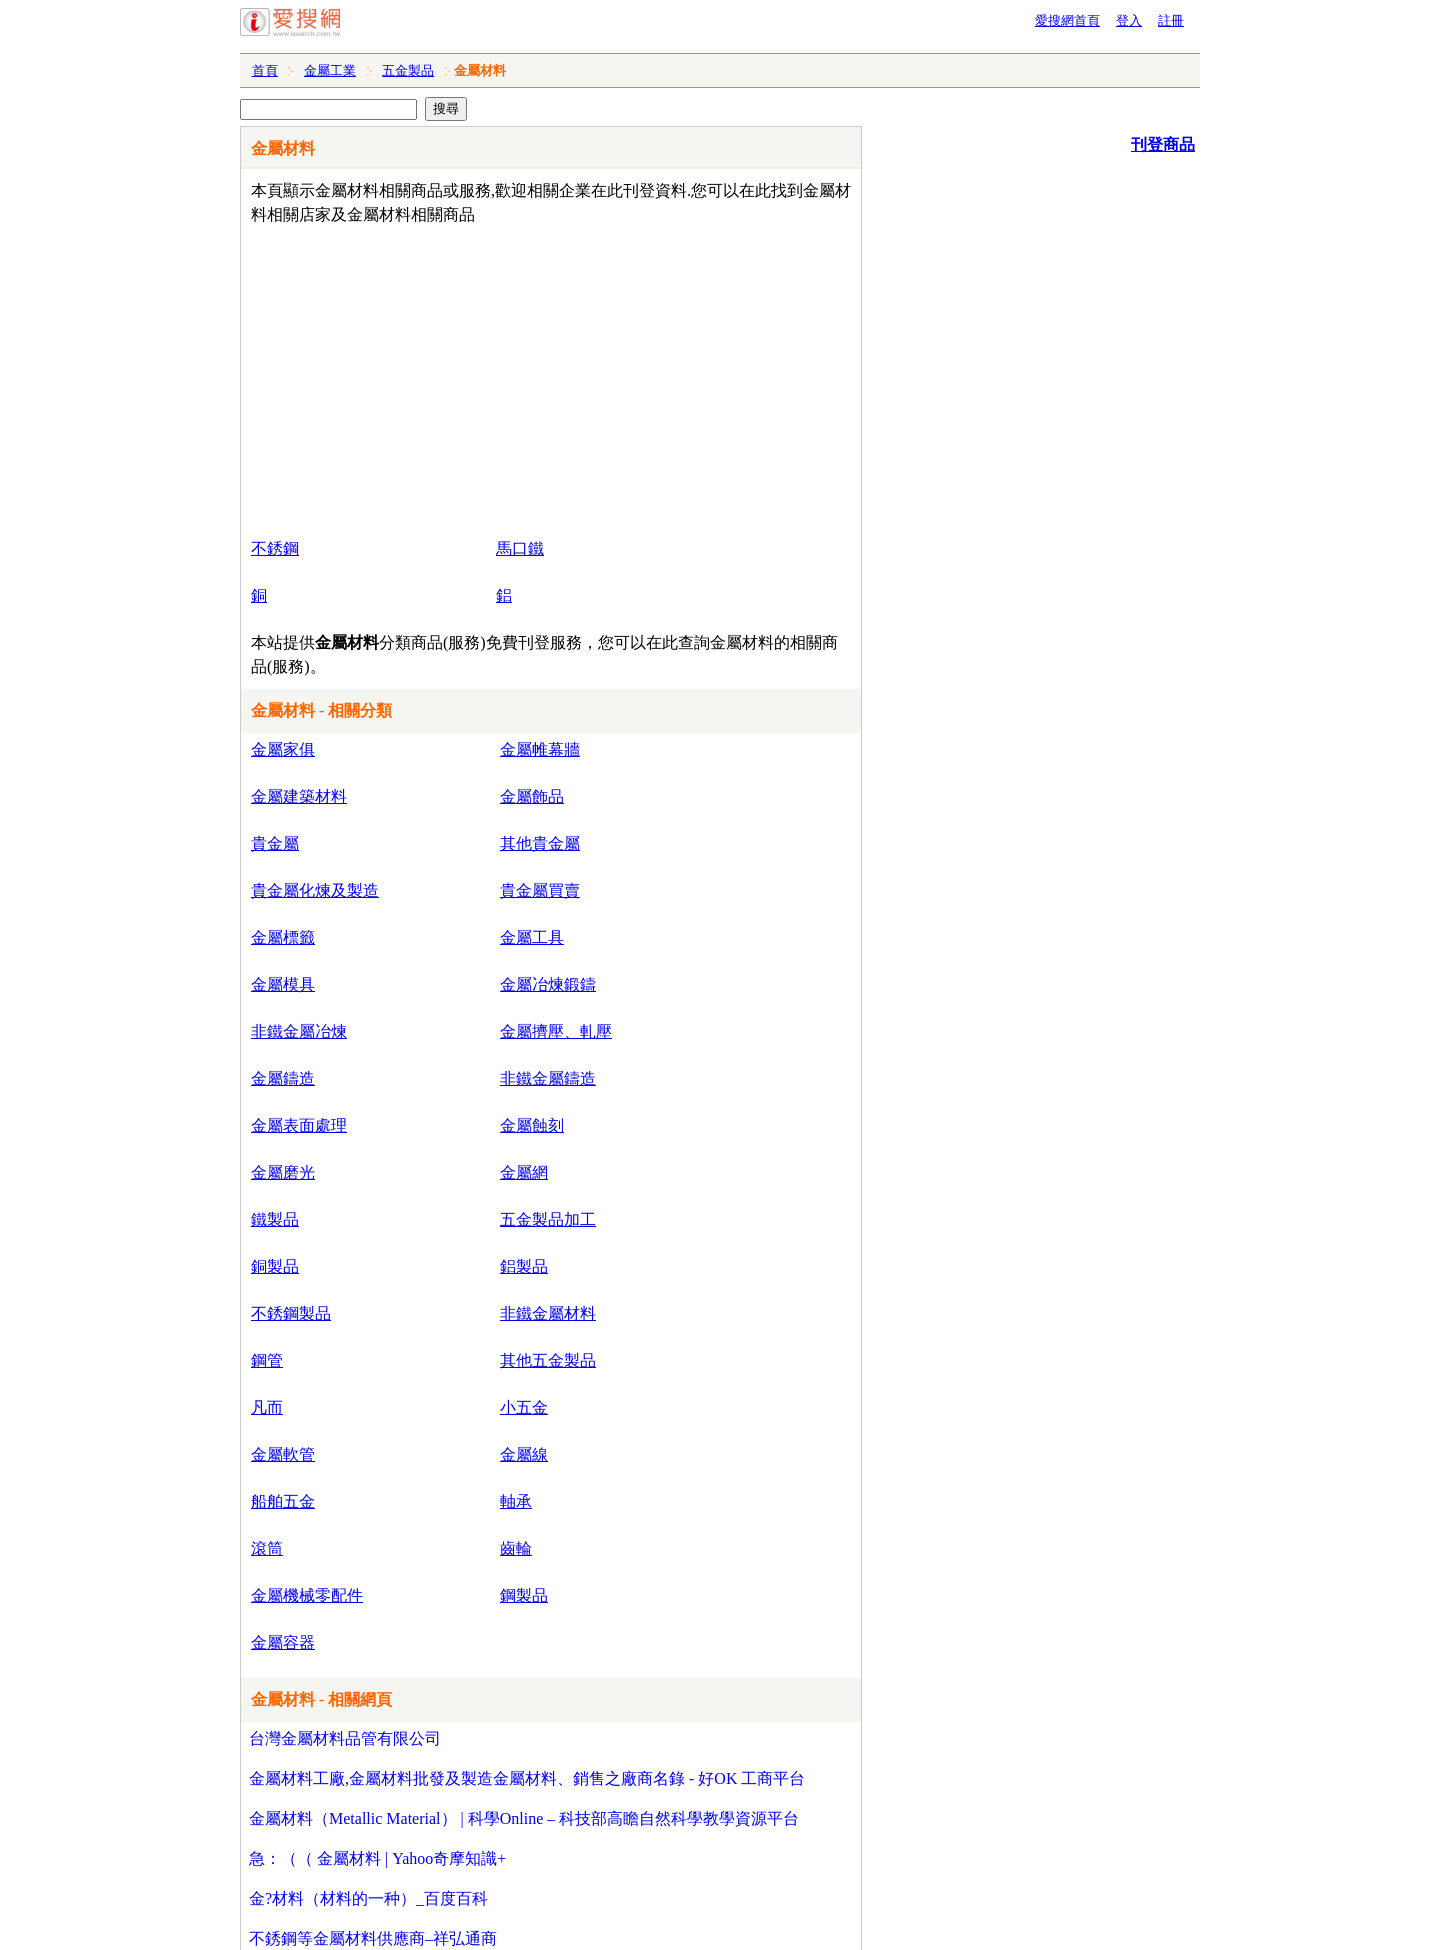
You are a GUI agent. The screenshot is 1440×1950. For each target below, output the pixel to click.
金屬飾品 (532, 796)
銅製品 (275, 1266)
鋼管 (267, 1360)
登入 (1129, 20)
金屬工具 (532, 937)
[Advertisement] (493, 377)
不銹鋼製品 (291, 1313)
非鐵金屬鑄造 (548, 1078)
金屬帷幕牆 (540, 749)
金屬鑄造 (283, 1078)
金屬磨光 (283, 1172)
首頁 (265, 70)
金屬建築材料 (299, 796)
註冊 (1171, 20)
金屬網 (524, 1172)
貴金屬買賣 (540, 890)
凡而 (267, 1407)
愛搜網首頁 (1067, 20)
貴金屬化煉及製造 (315, 890)
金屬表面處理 (299, 1125)
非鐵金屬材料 (548, 1313)
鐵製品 (275, 1219)
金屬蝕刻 (532, 1125)
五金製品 (408, 70)
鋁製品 (524, 1266)
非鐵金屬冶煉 (299, 1031)
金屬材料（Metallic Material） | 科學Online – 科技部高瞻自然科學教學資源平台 (524, 1818)
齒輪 (516, 1548)
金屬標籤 (283, 937)
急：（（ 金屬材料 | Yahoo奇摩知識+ (377, 1858)
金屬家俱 (283, 749)
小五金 (524, 1407)
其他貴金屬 (540, 843)
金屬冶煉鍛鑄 (548, 984)
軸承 (516, 1501)
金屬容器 (283, 1642)
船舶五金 (283, 1501)
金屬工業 (330, 70)
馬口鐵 (520, 548)
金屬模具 (283, 984)
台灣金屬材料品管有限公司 (345, 1738)
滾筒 (267, 1548)
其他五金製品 (548, 1360)
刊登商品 (1163, 144)
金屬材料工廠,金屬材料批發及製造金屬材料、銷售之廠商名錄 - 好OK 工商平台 (527, 1778)
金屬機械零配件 (307, 1595)
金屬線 (524, 1454)
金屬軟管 (283, 1454)
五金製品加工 (548, 1219)
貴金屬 (275, 843)
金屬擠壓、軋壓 (556, 1031)
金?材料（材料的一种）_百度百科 (368, 1898)
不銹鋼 (275, 548)
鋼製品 (524, 1595)
